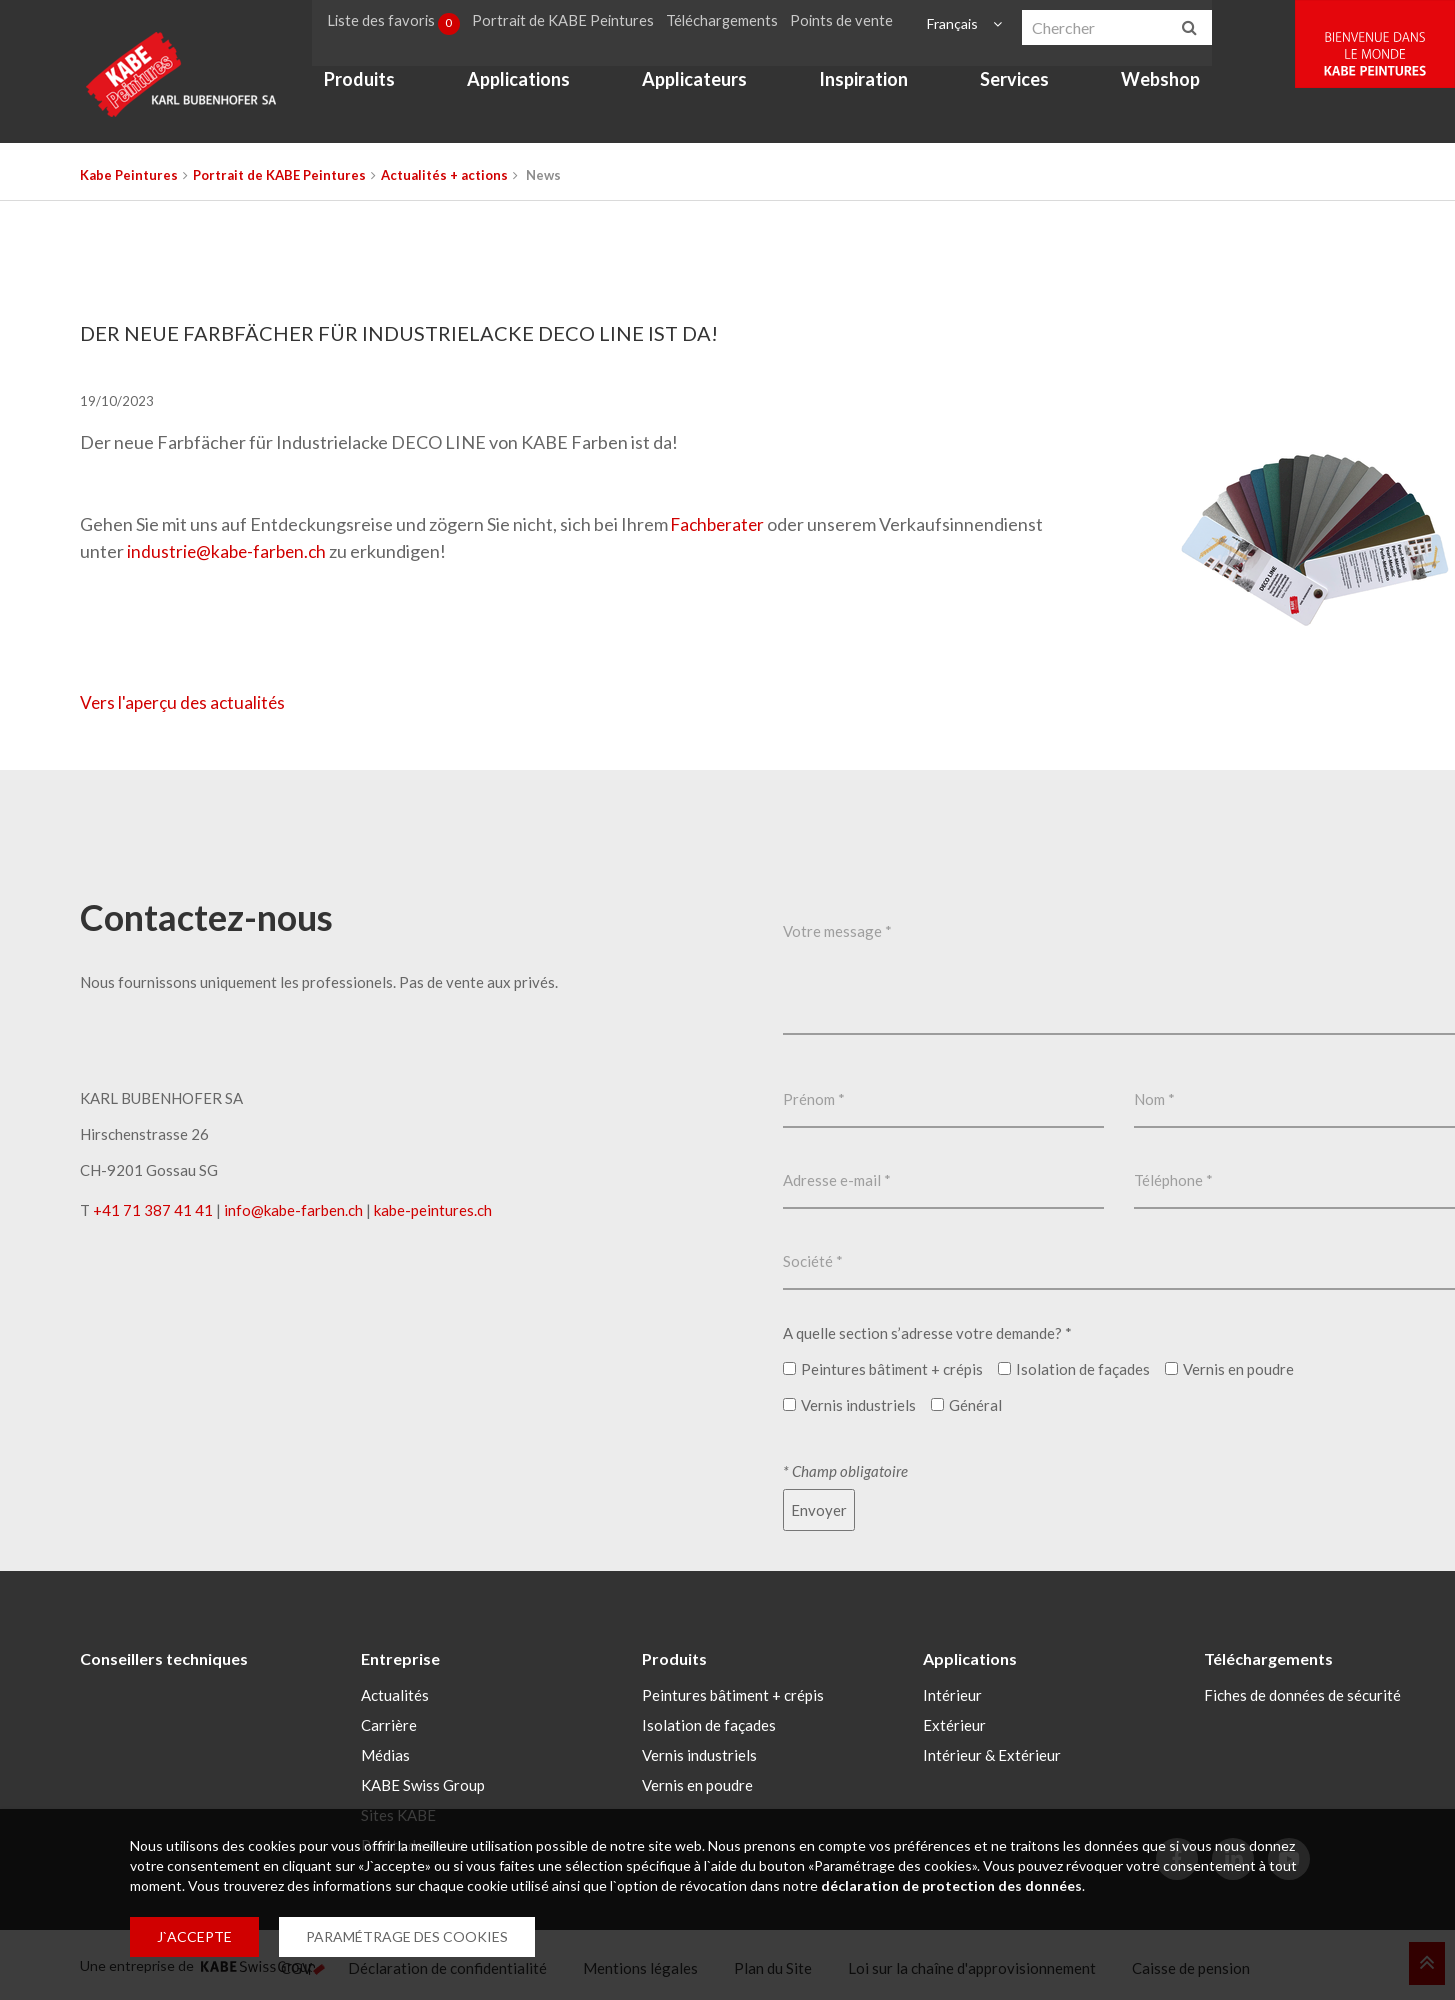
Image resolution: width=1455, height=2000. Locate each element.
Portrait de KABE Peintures (573, 23)
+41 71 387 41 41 (153, 1210)
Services (1021, 86)
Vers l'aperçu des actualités (186, 702)
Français (955, 23)
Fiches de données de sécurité (1302, 1693)
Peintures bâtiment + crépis (733, 1693)
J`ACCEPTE (194, 1936)
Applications (525, 86)
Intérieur (952, 1693)
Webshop (1167, 86)
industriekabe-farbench (229, 551)
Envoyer (819, 1510)
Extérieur (954, 1723)
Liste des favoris (402, 24)
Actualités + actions (444, 175)
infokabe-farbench (293, 1210)
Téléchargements (732, 23)
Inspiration (870, 86)
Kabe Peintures (129, 175)
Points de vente (850, 23)
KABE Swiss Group (423, 1783)
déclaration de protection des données (951, 1885)
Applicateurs (701, 86)
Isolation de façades (709, 1723)
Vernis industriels (699, 1753)
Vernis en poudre (697, 1783)
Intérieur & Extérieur (992, 1753)
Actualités (395, 1693)
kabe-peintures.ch (433, 1210)
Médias (385, 1753)
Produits (366, 86)
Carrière (389, 1723)
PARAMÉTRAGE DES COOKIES (407, 1936)
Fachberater (722, 524)
